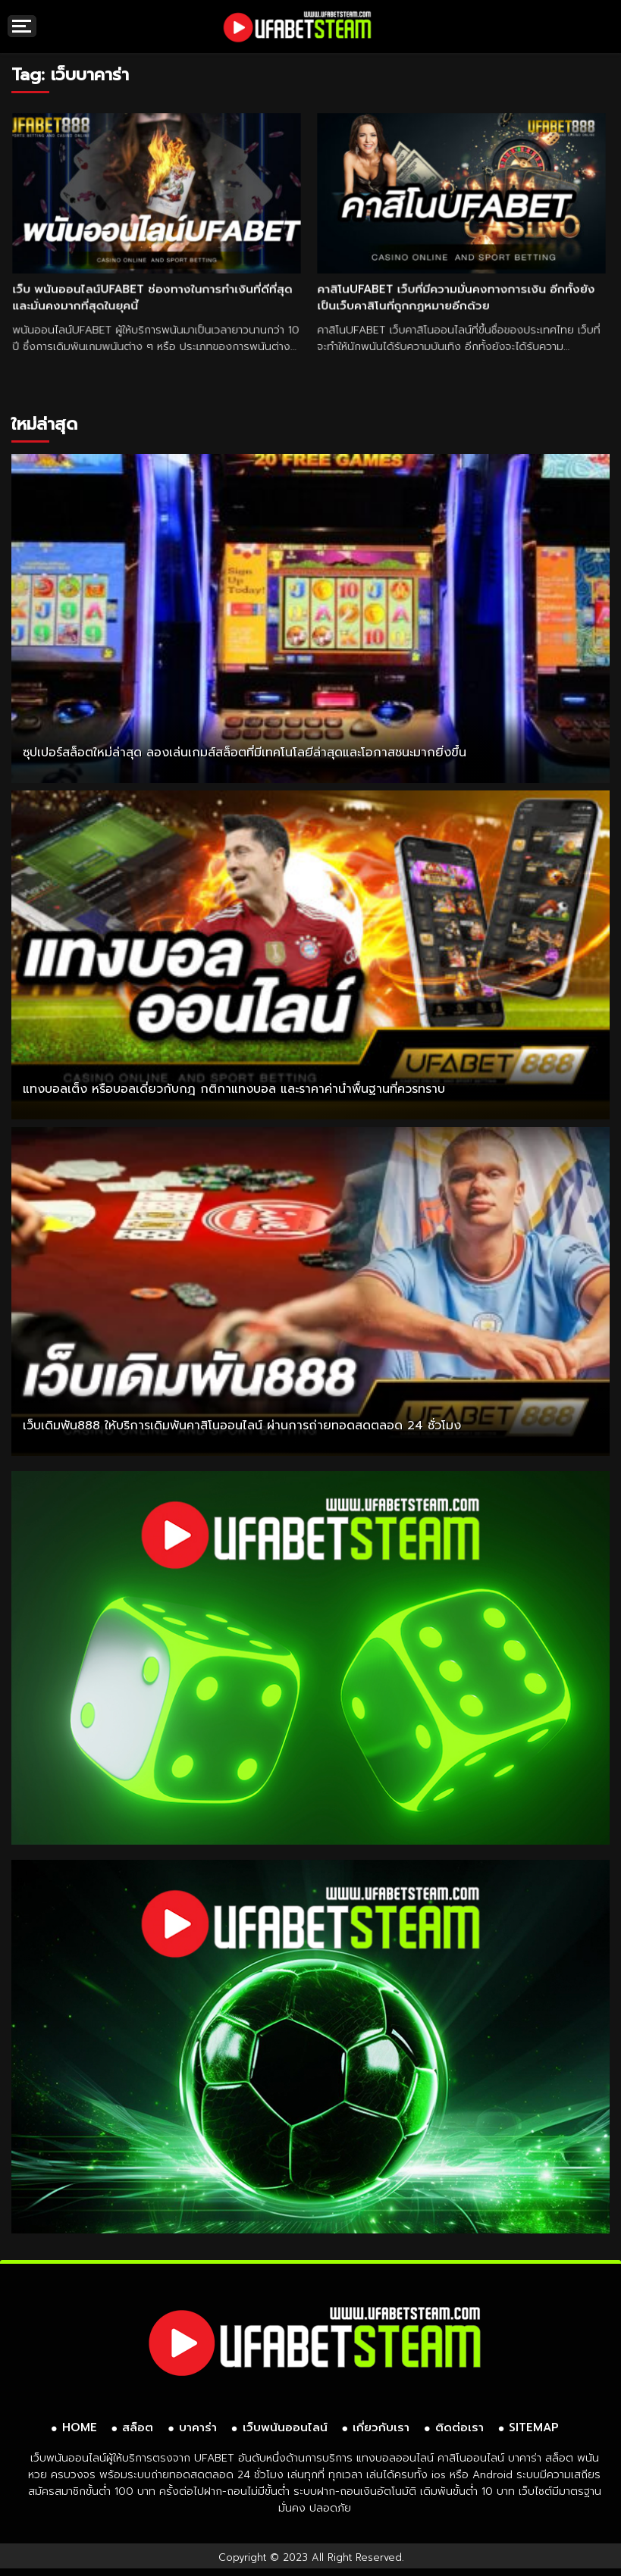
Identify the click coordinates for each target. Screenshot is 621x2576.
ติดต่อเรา (459, 2427)
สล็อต (137, 2427)
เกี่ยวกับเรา (381, 2427)
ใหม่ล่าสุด (44, 424)
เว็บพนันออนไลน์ (285, 2427)
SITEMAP (534, 2427)
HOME (79, 2427)
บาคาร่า (198, 2427)
